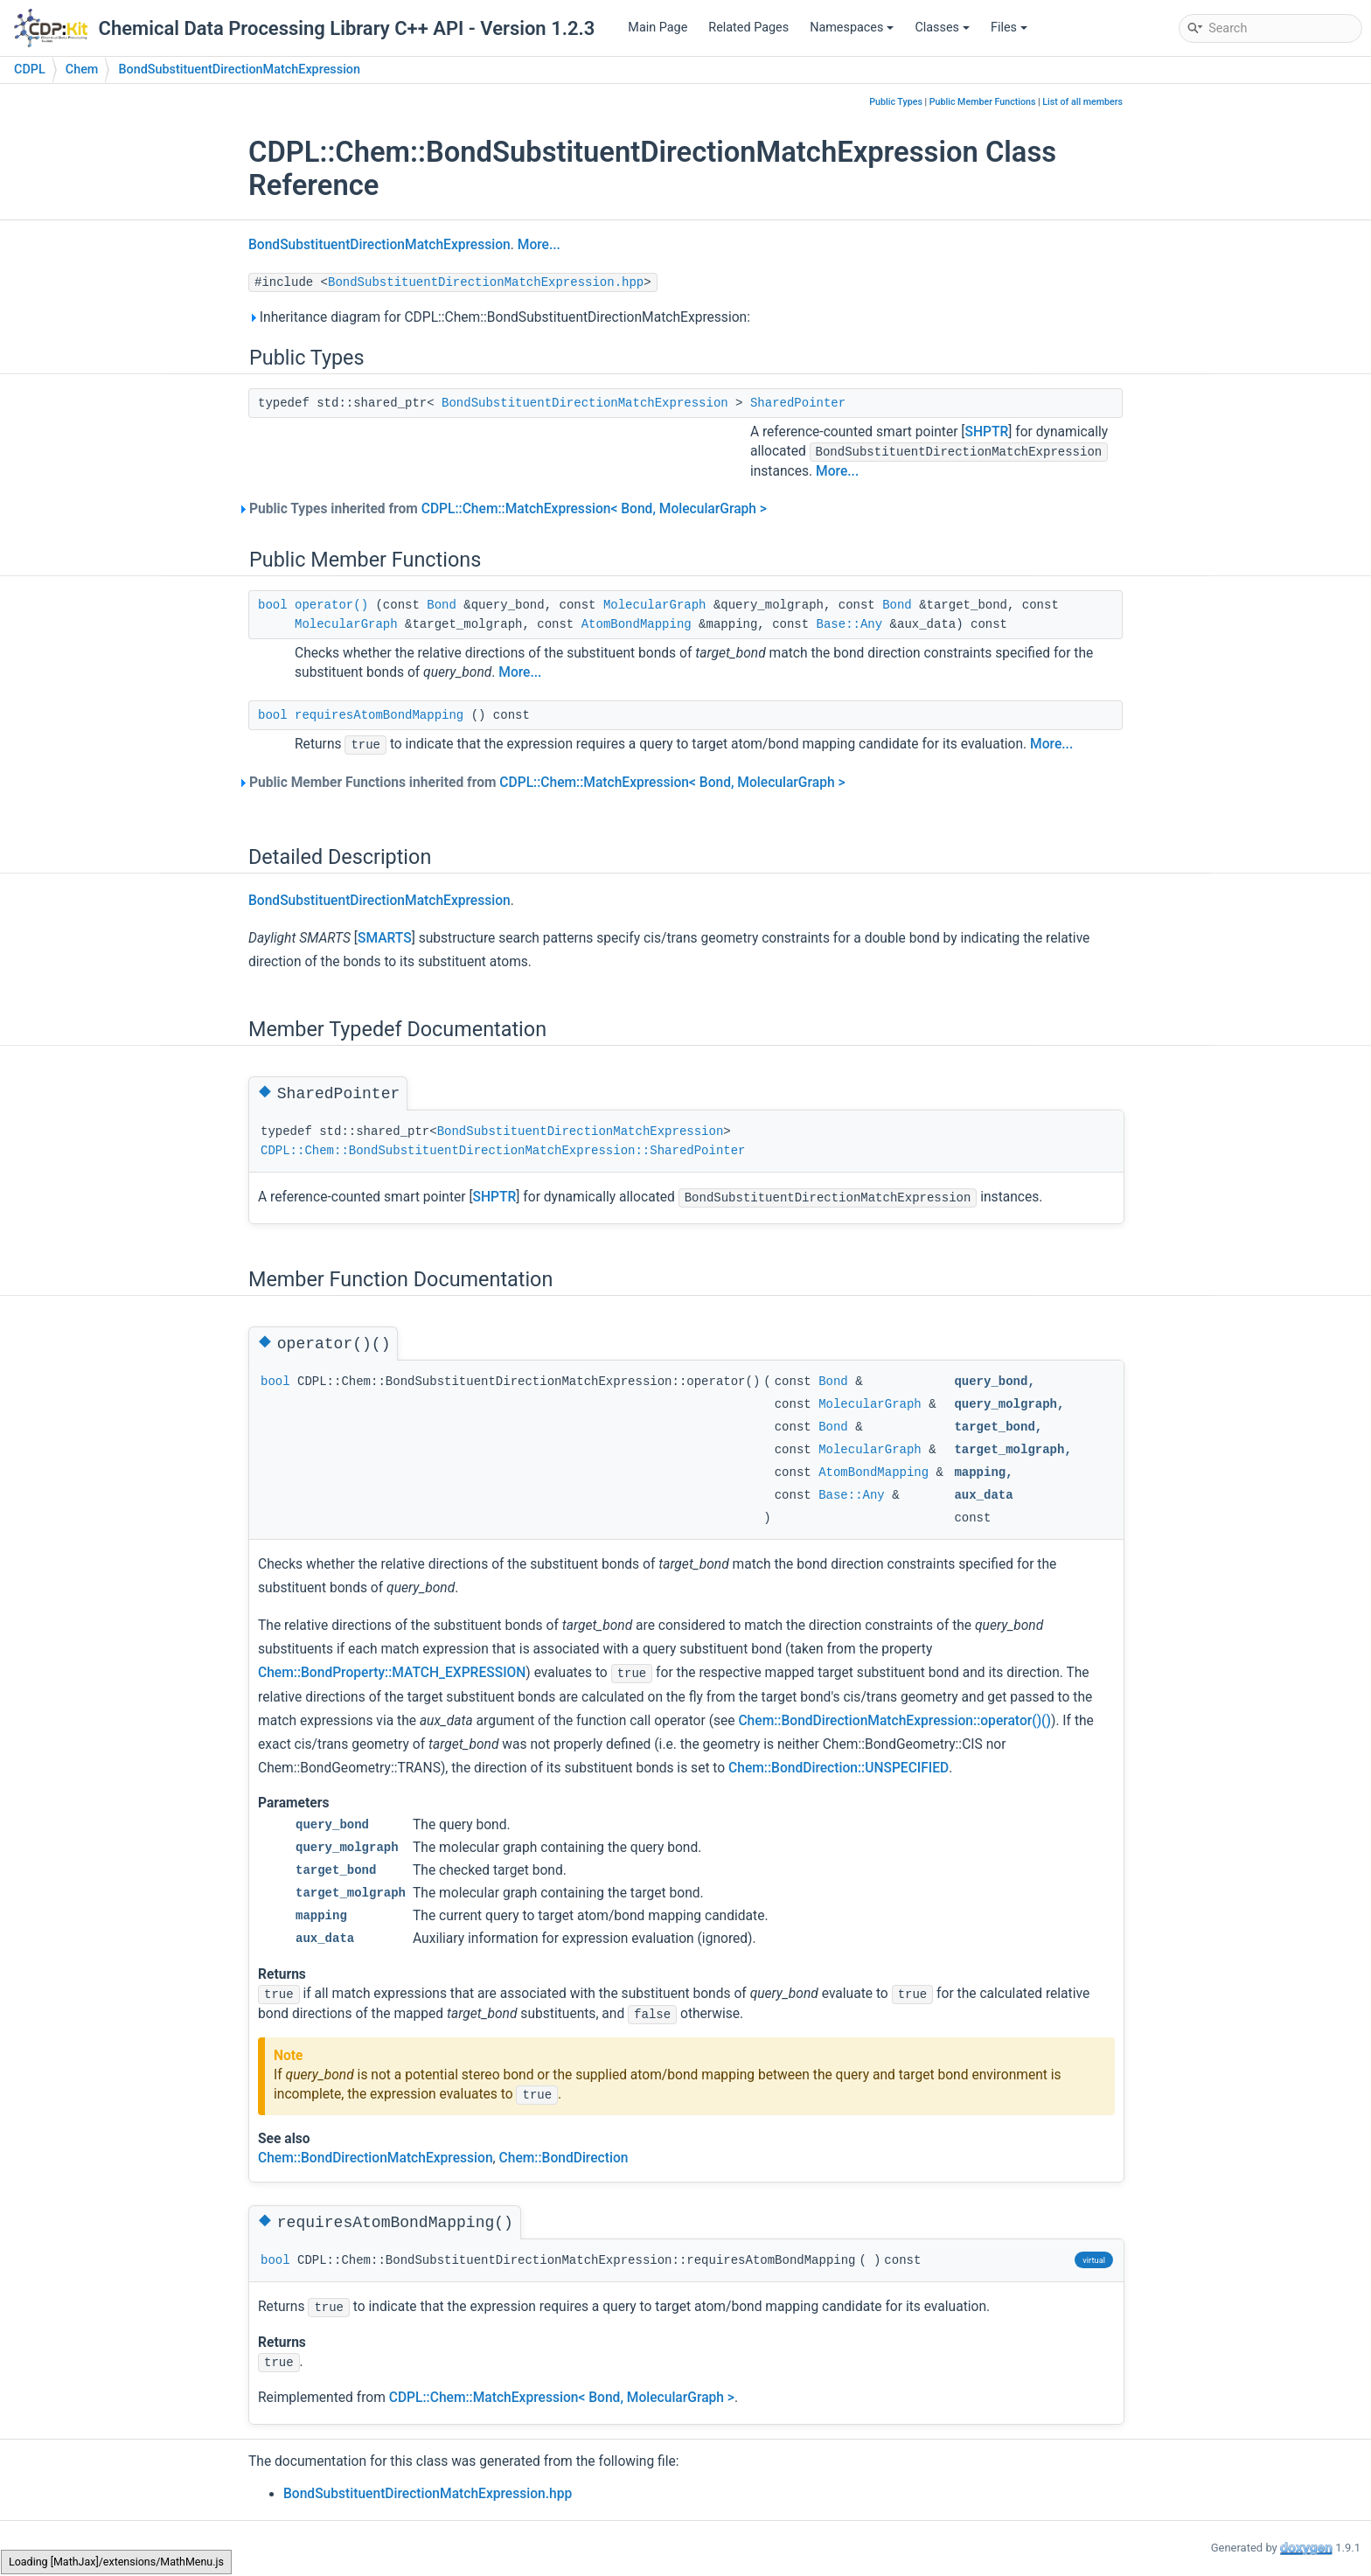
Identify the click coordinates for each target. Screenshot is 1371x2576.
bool (273, 605)
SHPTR (987, 432)
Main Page (657, 27)
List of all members (1082, 102)
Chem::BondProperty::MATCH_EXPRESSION (391, 1673)
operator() (331, 605)
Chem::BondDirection (564, 2158)
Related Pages (748, 27)
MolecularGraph (654, 605)
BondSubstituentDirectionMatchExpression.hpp (486, 282)
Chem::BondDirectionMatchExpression (375, 2158)
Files (1009, 27)
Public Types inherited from (507, 509)
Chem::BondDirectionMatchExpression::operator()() (894, 1721)
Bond (441, 605)
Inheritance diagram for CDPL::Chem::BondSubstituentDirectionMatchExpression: (499, 317)
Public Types (895, 102)
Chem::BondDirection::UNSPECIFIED (838, 1768)
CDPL (29, 69)
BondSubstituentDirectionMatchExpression (239, 69)
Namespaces (852, 27)
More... (539, 245)
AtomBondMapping (636, 624)
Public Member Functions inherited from (547, 782)
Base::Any (850, 624)
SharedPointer (798, 403)
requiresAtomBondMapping (379, 715)
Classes (942, 27)
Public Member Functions (982, 102)
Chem (82, 69)
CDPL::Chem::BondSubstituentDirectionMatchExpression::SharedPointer (503, 1151)
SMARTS (385, 938)
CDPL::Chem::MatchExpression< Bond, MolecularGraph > (594, 509)
